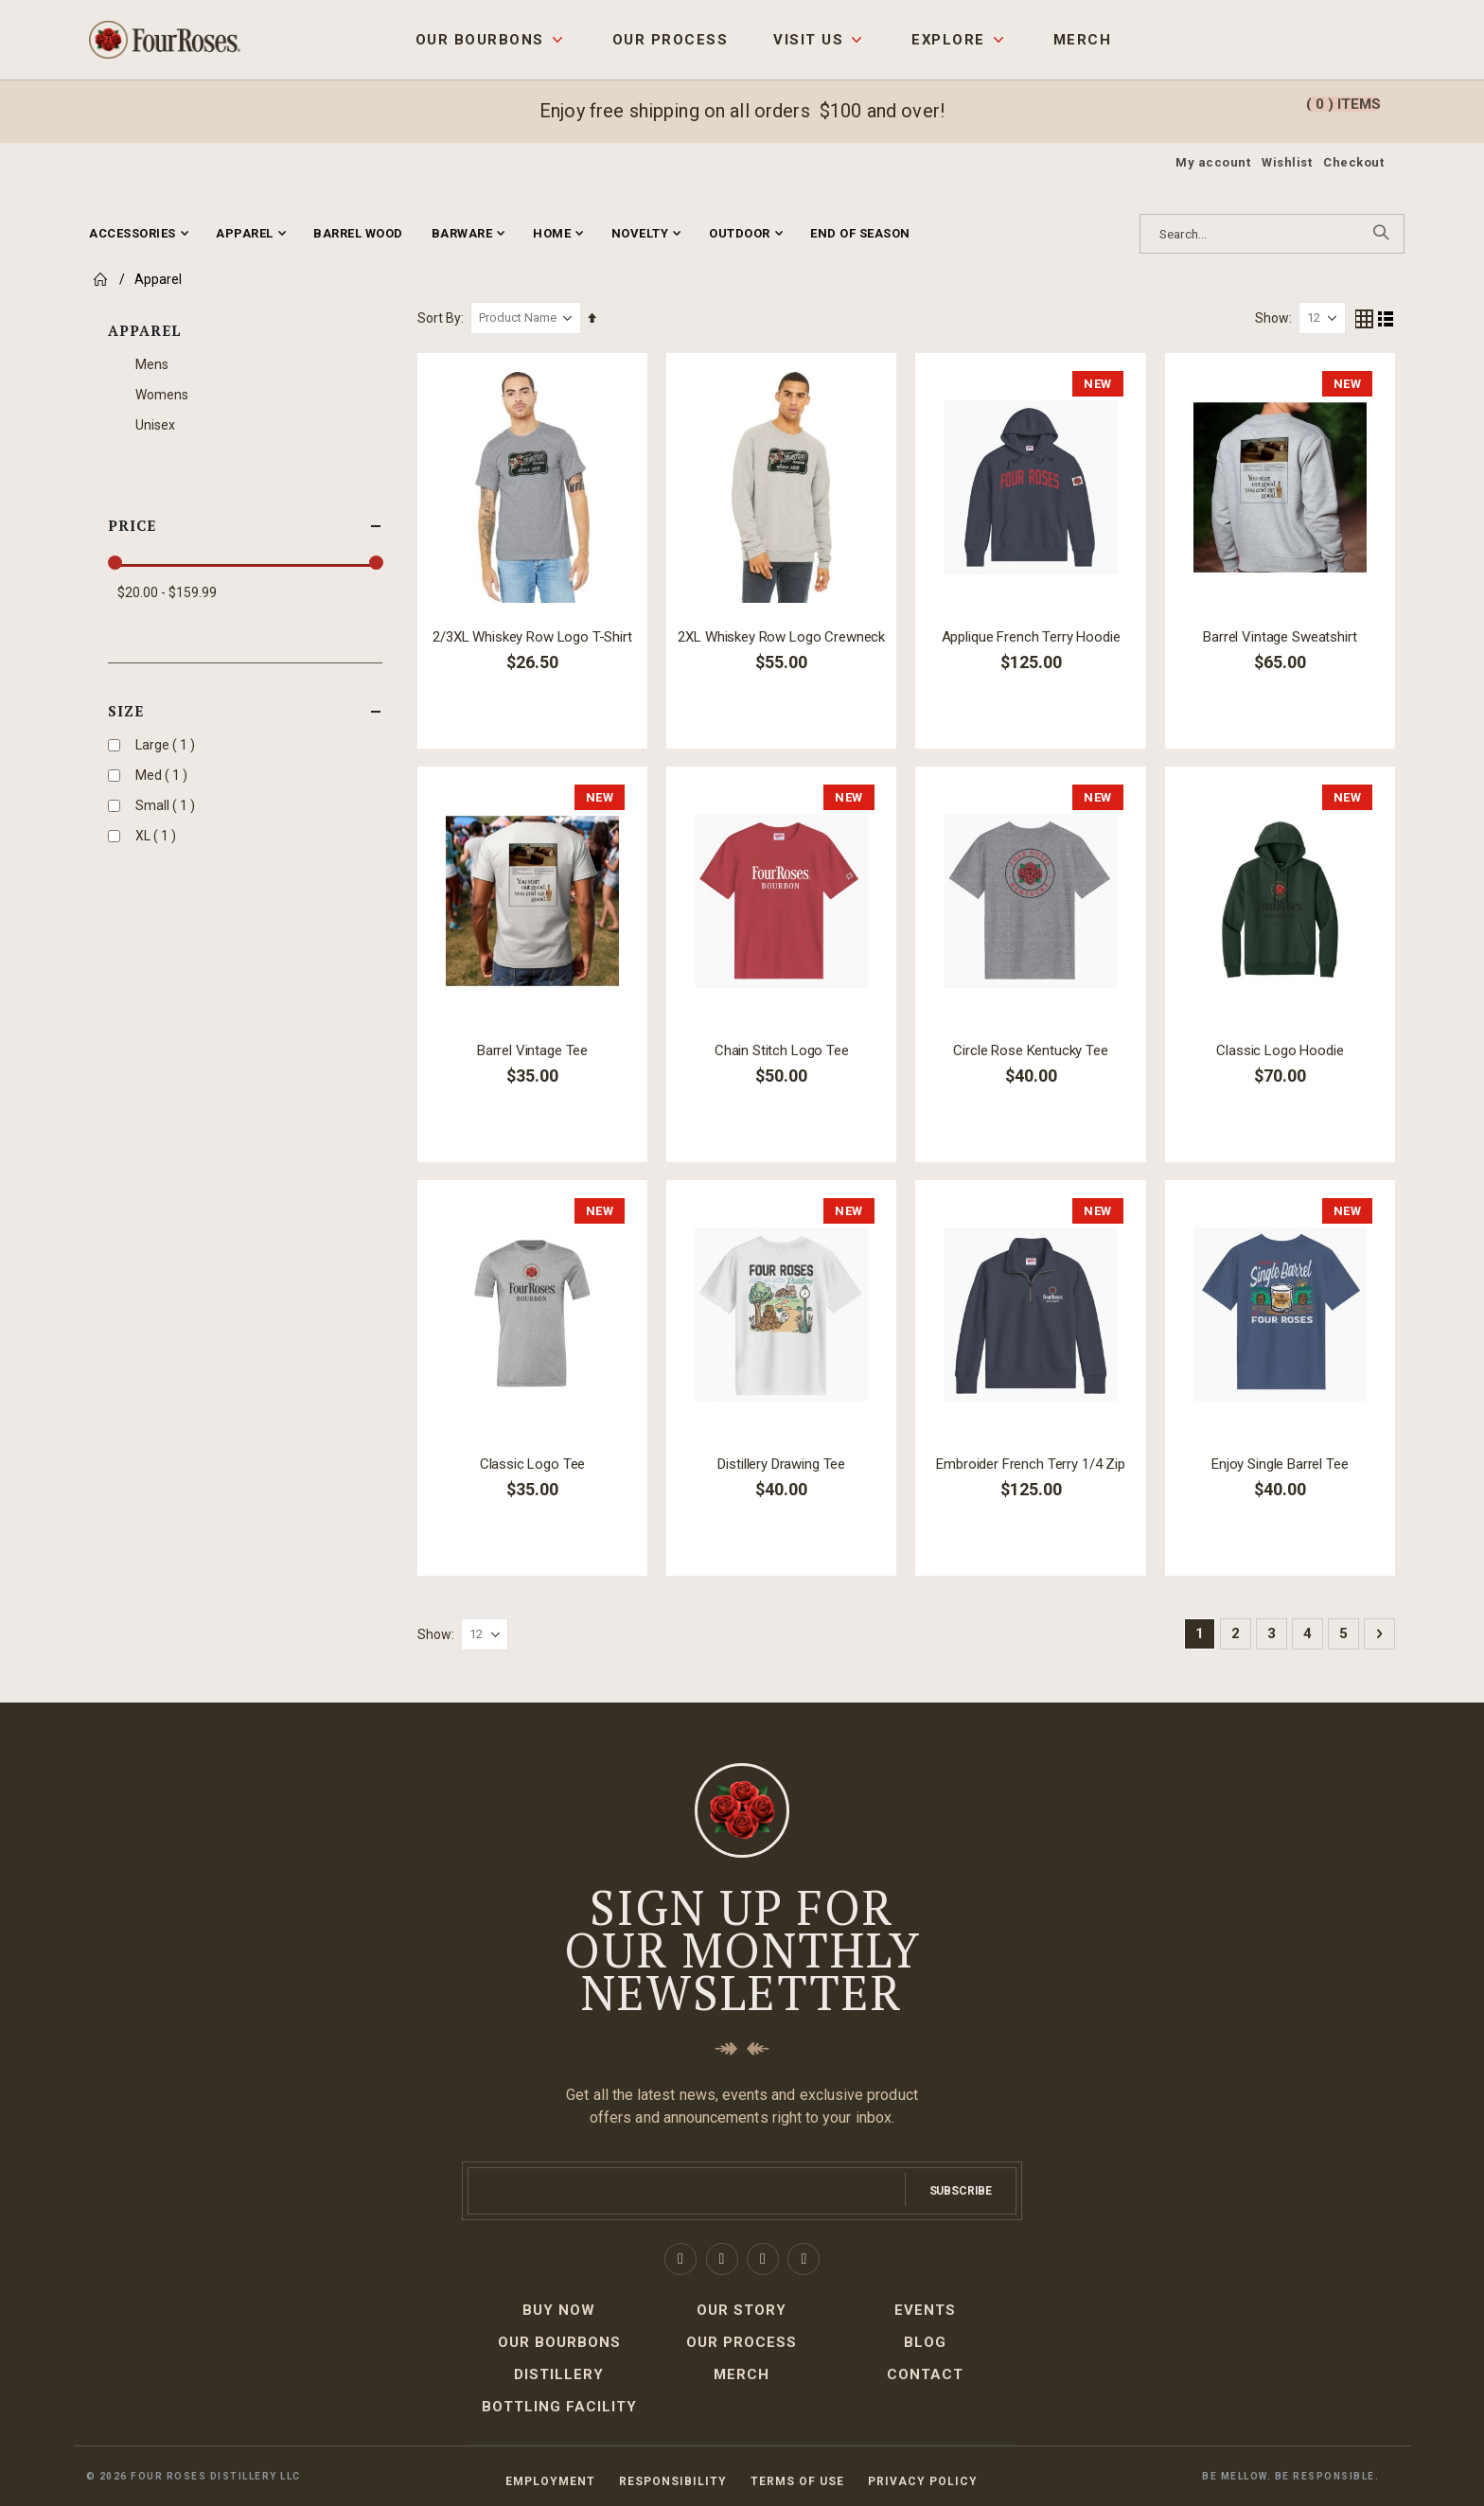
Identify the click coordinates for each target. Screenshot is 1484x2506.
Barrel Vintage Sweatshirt (1280, 635)
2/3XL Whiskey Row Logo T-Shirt (535, 635)
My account (1212, 162)
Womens (161, 394)
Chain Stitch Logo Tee (783, 1049)
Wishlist (1287, 162)
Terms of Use (797, 2480)
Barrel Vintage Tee (535, 1049)
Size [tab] (245, 711)
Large (167, 744)
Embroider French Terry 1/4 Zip (1032, 1463)
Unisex (155, 424)
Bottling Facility (559, 2405)
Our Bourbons (479, 39)
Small (167, 805)
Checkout (1353, 162)
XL (158, 835)
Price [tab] (245, 526)
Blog (925, 2341)
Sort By (442, 318)
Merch (1082, 39)
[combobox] (1272, 234)
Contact (925, 2373)
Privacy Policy (923, 2480)
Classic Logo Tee (535, 1463)
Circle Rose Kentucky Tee (1032, 1049)
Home (98, 279)
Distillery (559, 2373)
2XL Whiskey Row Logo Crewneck (783, 635)
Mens (151, 364)
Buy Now (558, 2309)
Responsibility (673, 2480)
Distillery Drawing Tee (783, 1463)
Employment (550, 2480)
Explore (947, 39)
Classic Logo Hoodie (1280, 1049)
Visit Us (808, 39)
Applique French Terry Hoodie (1032, 635)
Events (925, 2309)
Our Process (670, 39)
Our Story (741, 2309)
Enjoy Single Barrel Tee (1280, 1463)
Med (163, 775)
